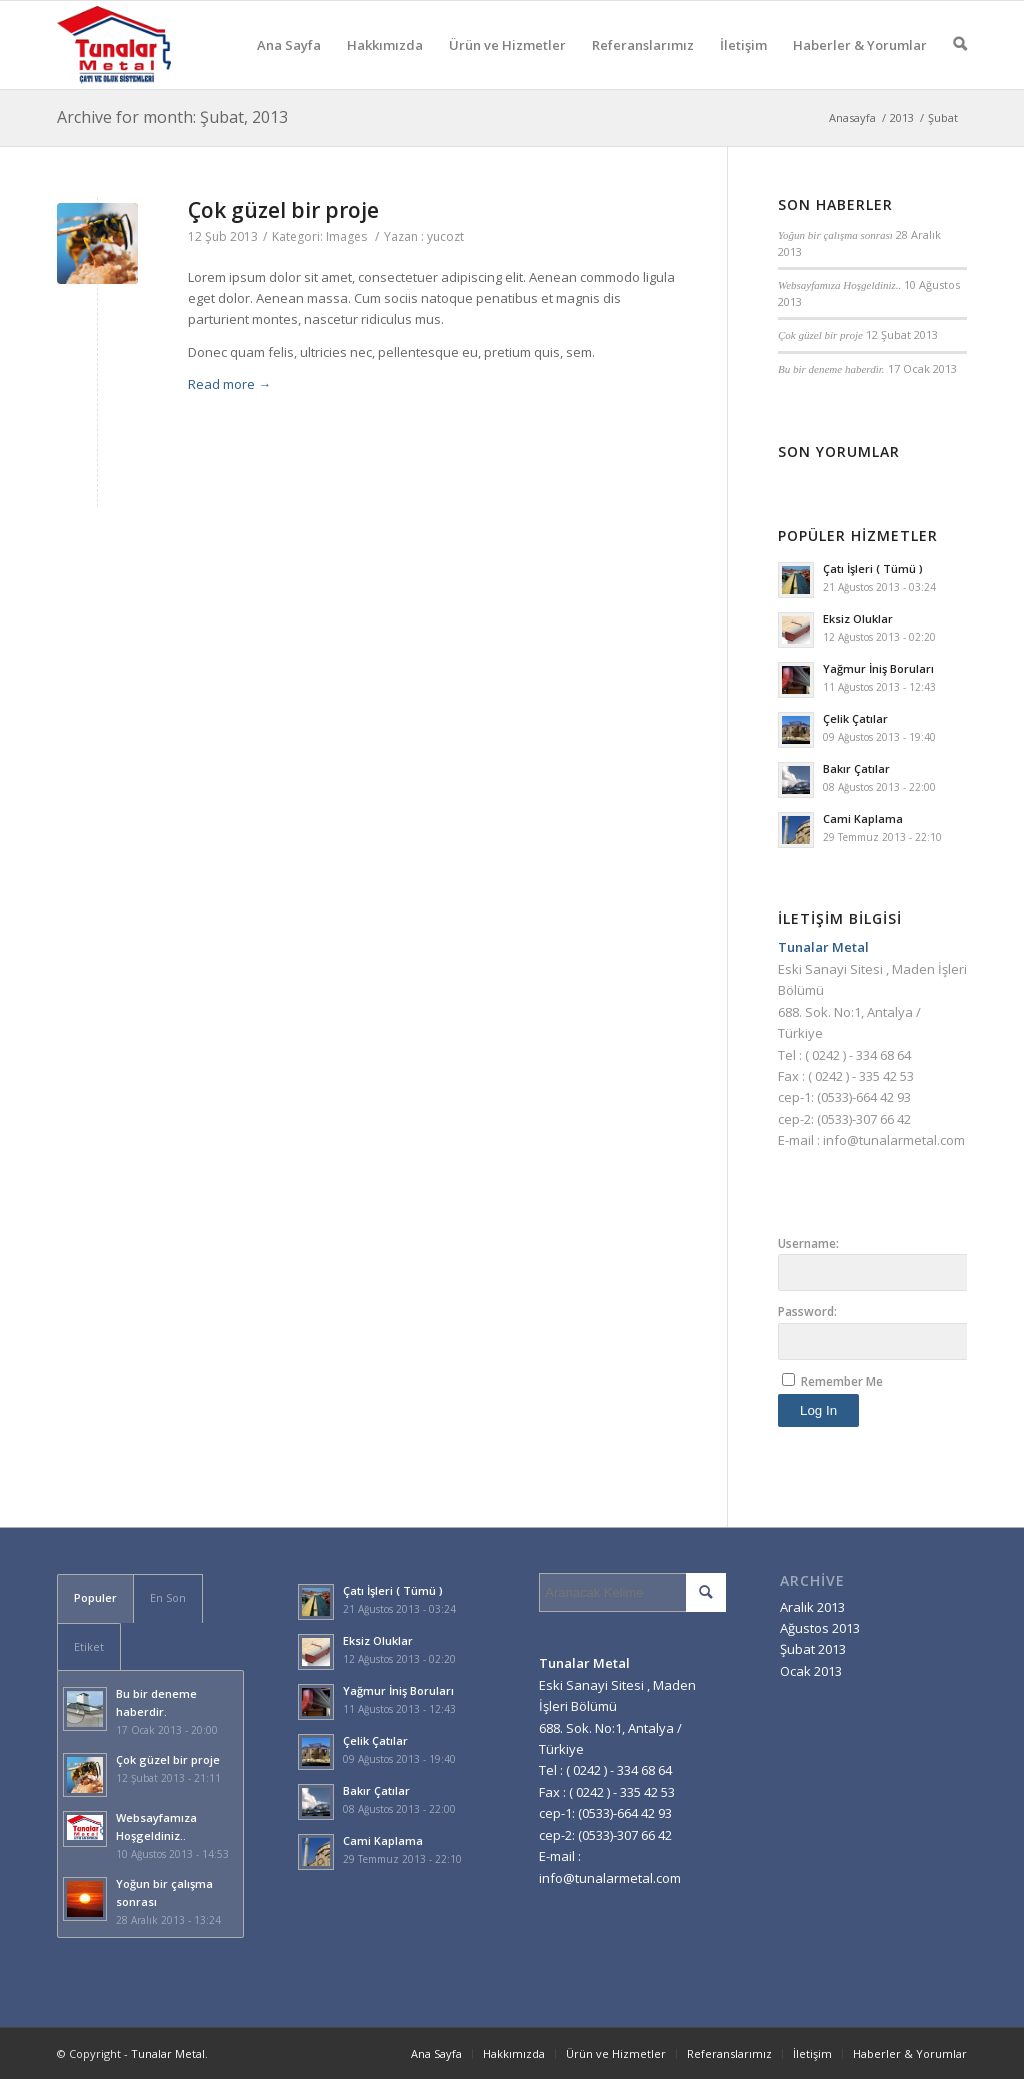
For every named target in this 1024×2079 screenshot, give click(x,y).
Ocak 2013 (811, 1671)
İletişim (743, 62)
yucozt (445, 236)
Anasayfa (852, 117)
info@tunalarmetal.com (894, 1140)
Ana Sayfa (289, 62)
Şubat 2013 (813, 1649)
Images (346, 236)
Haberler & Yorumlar (860, 62)
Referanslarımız (643, 62)
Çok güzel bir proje (283, 210)
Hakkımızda (385, 62)
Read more (229, 384)
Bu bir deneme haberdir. (831, 369)
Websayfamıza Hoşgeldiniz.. (839, 285)
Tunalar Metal (168, 2053)
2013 (902, 117)
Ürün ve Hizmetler (507, 62)
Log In (818, 1410)
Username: (808, 1243)
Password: (807, 1311)
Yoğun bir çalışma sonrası (835, 235)
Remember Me (842, 1381)
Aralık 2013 (812, 1607)
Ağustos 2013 (820, 1628)
